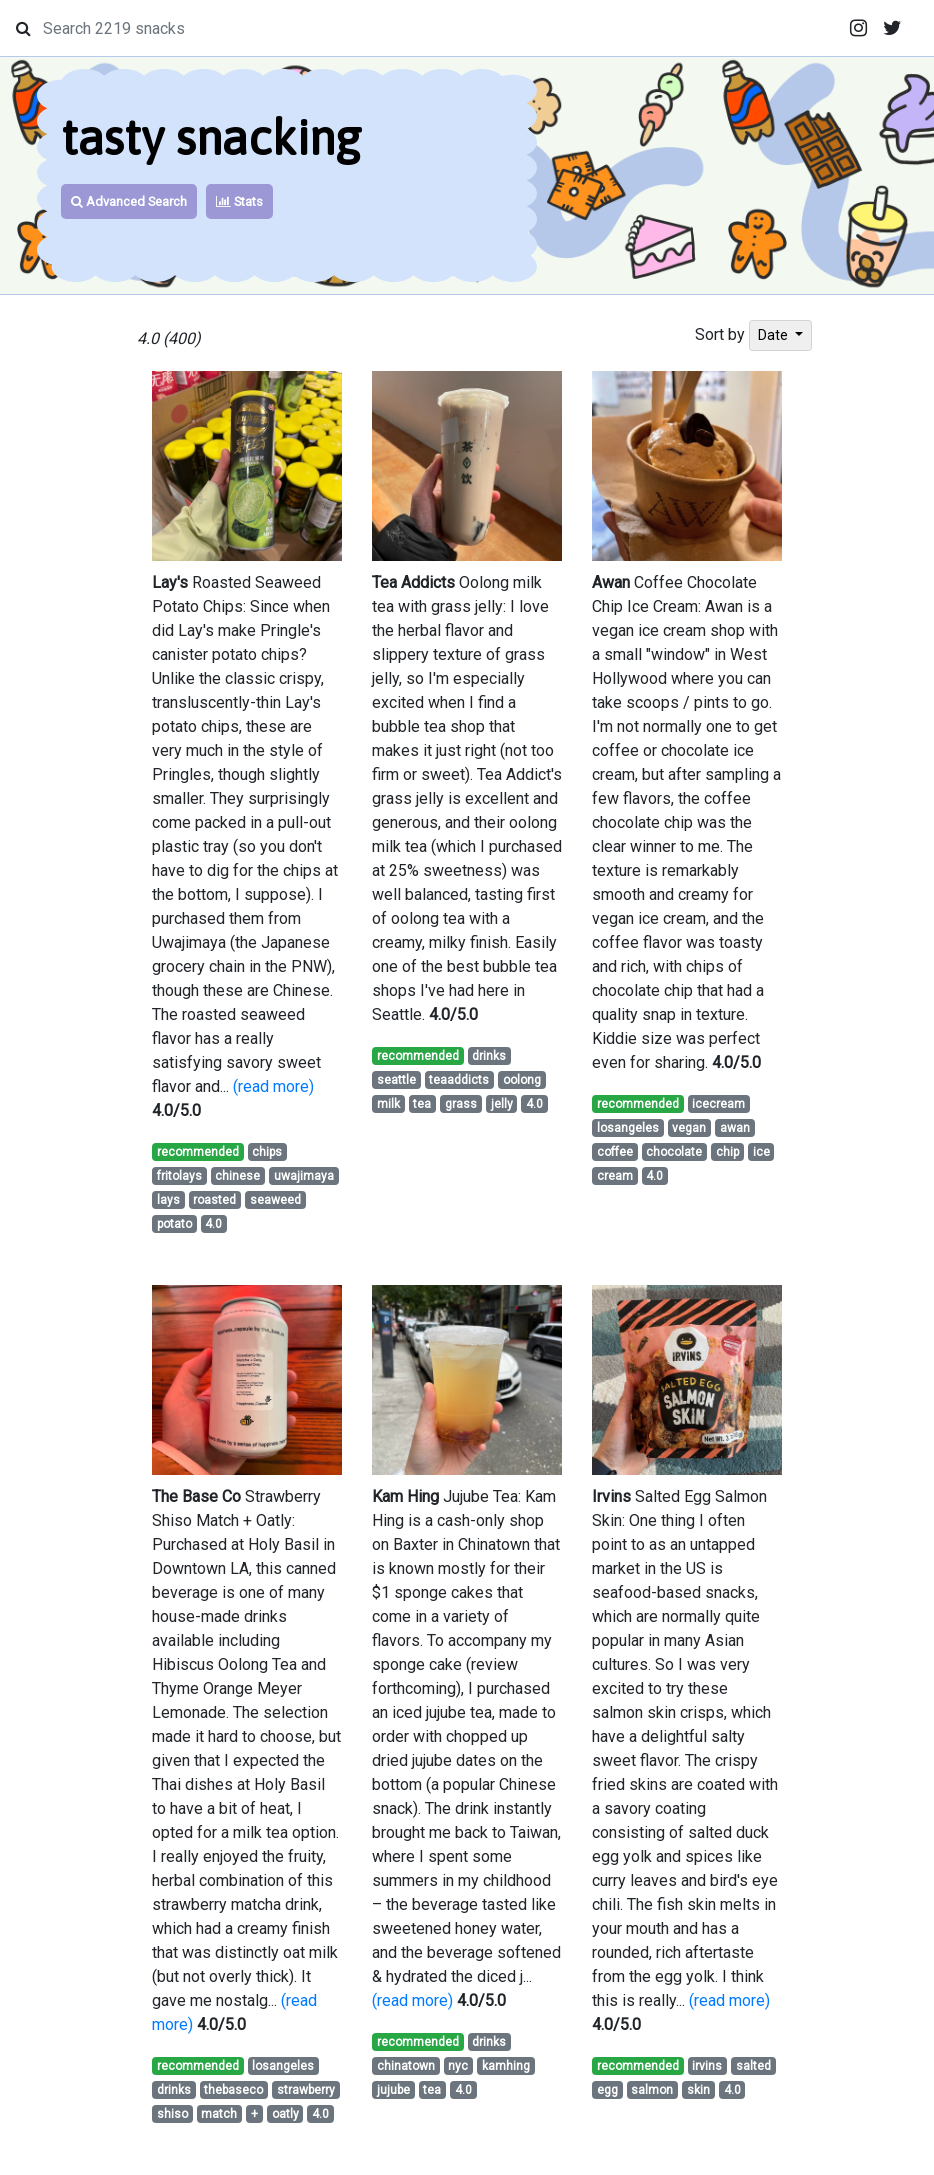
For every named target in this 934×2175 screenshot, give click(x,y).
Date (774, 335)
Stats (239, 201)
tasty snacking (211, 137)
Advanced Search (129, 201)
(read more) (273, 1086)
